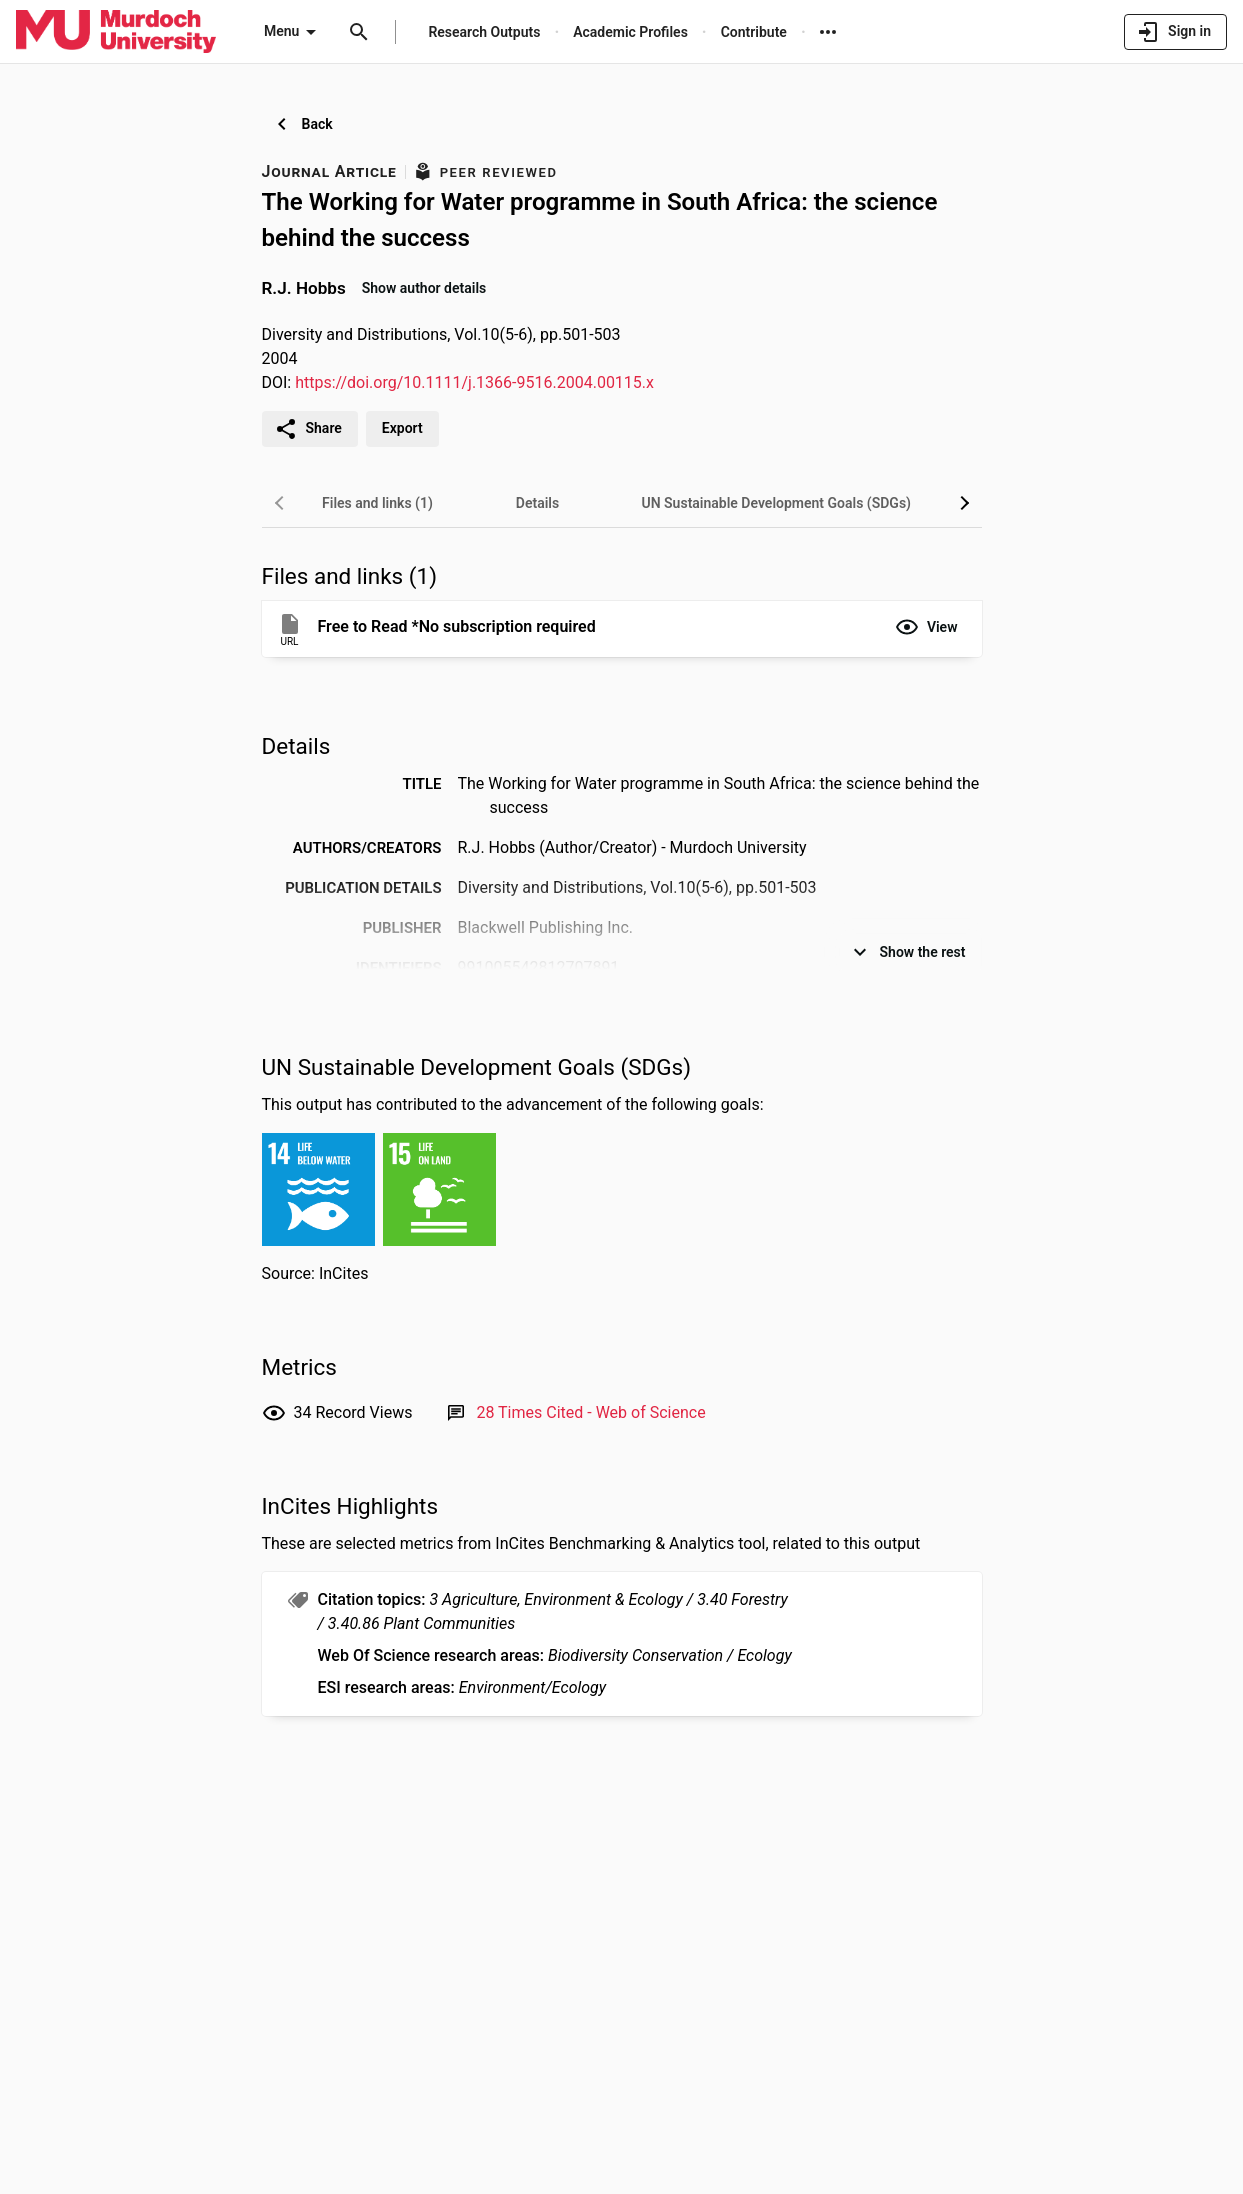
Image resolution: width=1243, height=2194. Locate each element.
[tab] (378, 503)
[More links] (828, 32)
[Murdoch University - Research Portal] (116, 31)
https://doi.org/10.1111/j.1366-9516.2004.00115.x (474, 382)
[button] (926, 627)
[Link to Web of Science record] (590, 1412)
